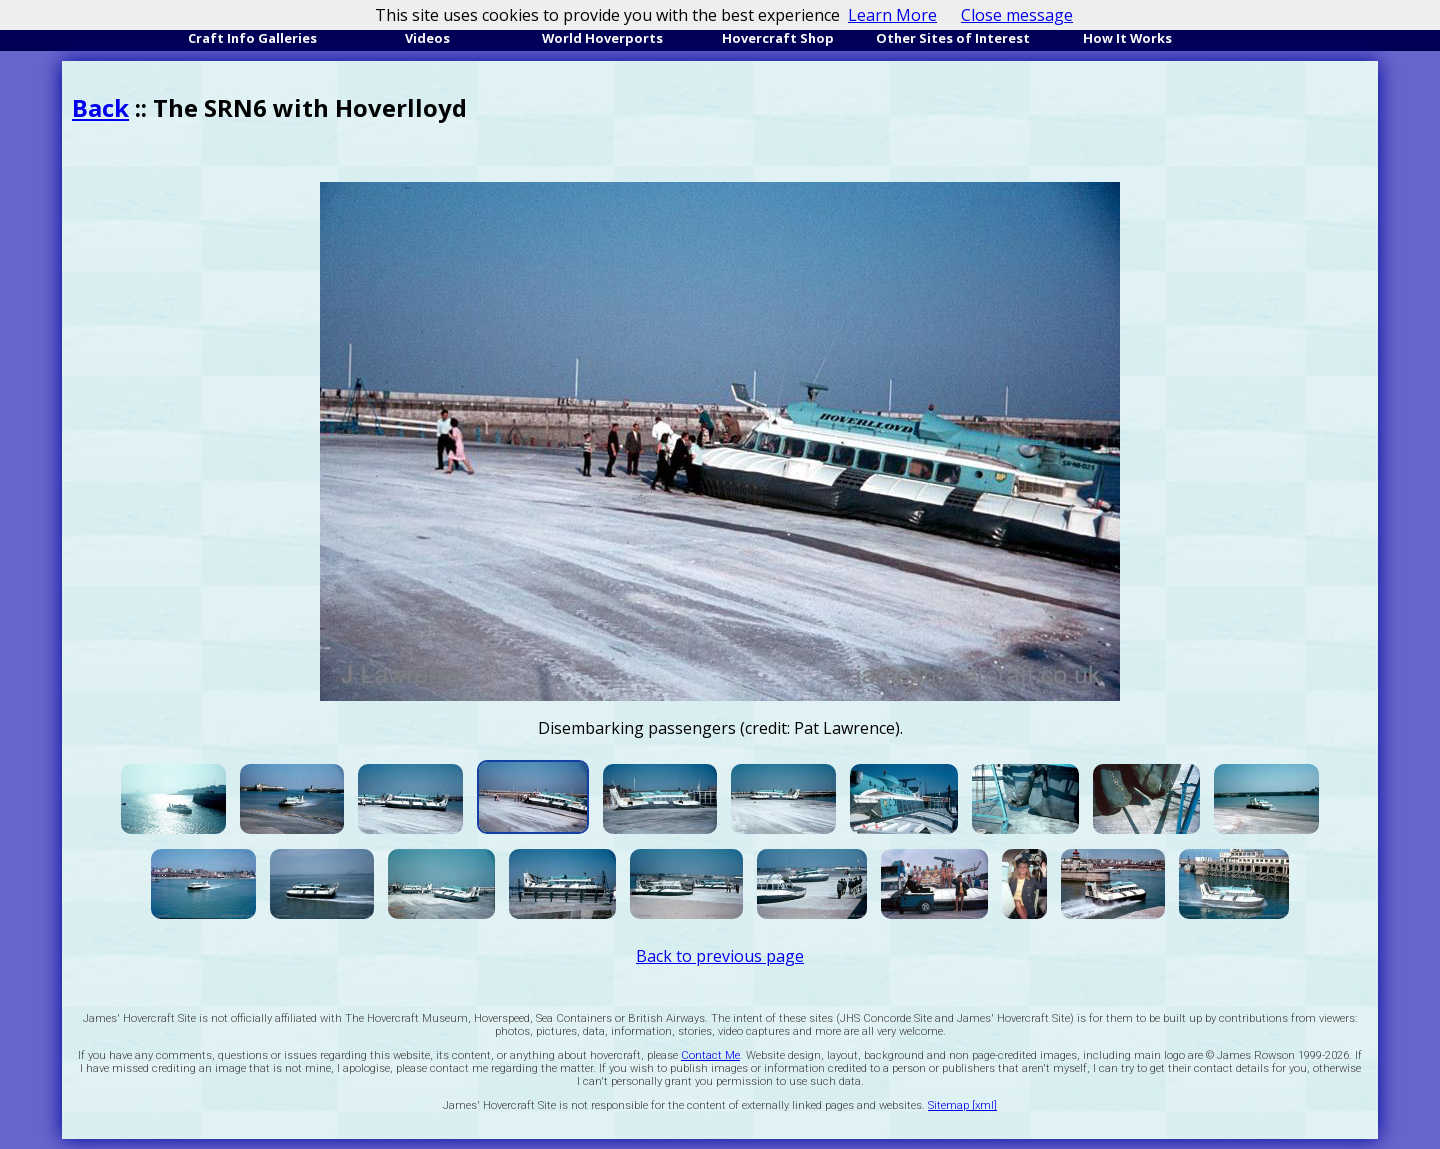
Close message (1017, 15)
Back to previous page (720, 956)
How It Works (1127, 38)
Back (100, 107)
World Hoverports (602, 38)
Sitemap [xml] (962, 1105)
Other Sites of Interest (953, 38)
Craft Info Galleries (252, 38)
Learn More (892, 15)
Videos (427, 38)
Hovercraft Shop (778, 38)
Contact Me (710, 1055)
